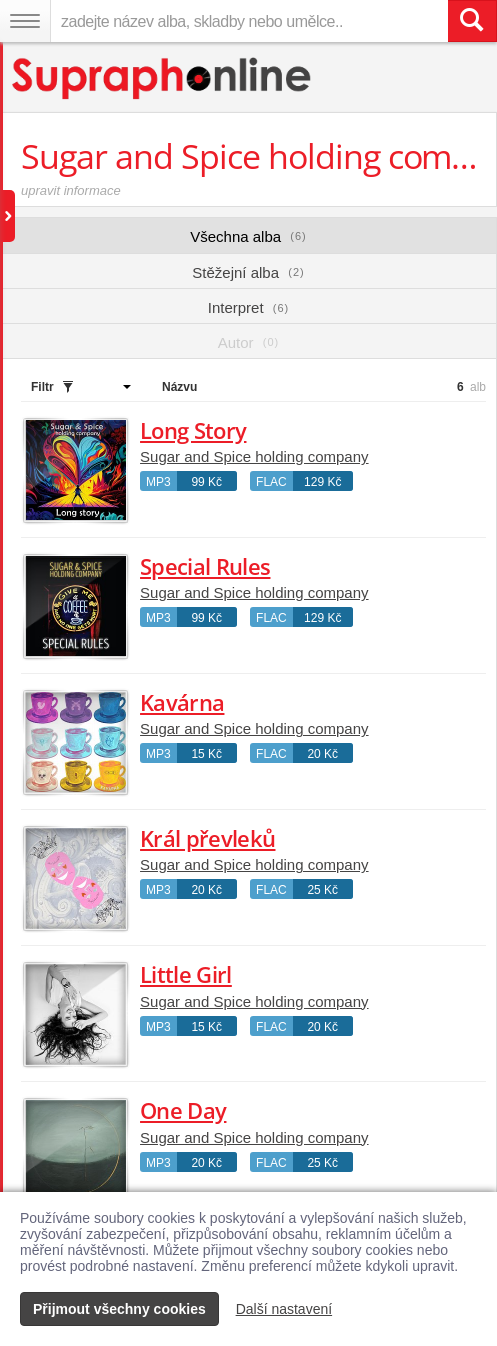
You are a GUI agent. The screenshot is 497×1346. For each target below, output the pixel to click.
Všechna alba (248, 236)
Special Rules (205, 566)
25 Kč (322, 890)
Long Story (193, 430)
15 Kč (206, 754)
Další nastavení (284, 1309)
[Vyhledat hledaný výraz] (472, 21)
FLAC (271, 482)
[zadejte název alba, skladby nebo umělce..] (249, 21)
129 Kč (322, 482)
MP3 (158, 482)
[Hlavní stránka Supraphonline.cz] (162, 78)
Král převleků (207, 838)
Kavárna (182, 702)
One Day (183, 1110)
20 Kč (322, 754)
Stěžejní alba (248, 272)
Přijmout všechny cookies (119, 1309)
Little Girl (186, 974)
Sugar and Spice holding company (254, 456)
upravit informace (71, 190)
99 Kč (206, 482)
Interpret (248, 307)
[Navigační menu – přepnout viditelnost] (25, 21)
